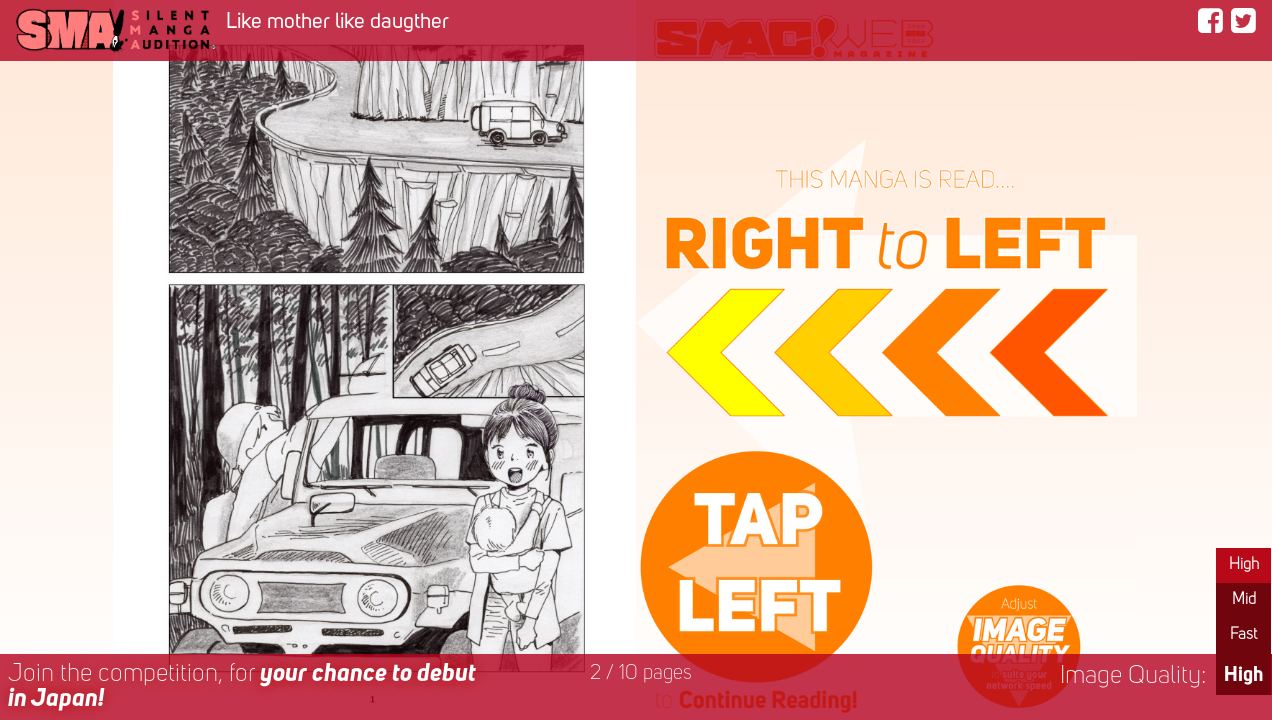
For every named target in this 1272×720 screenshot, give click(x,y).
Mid (1244, 600)
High (1244, 565)
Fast (1243, 635)
